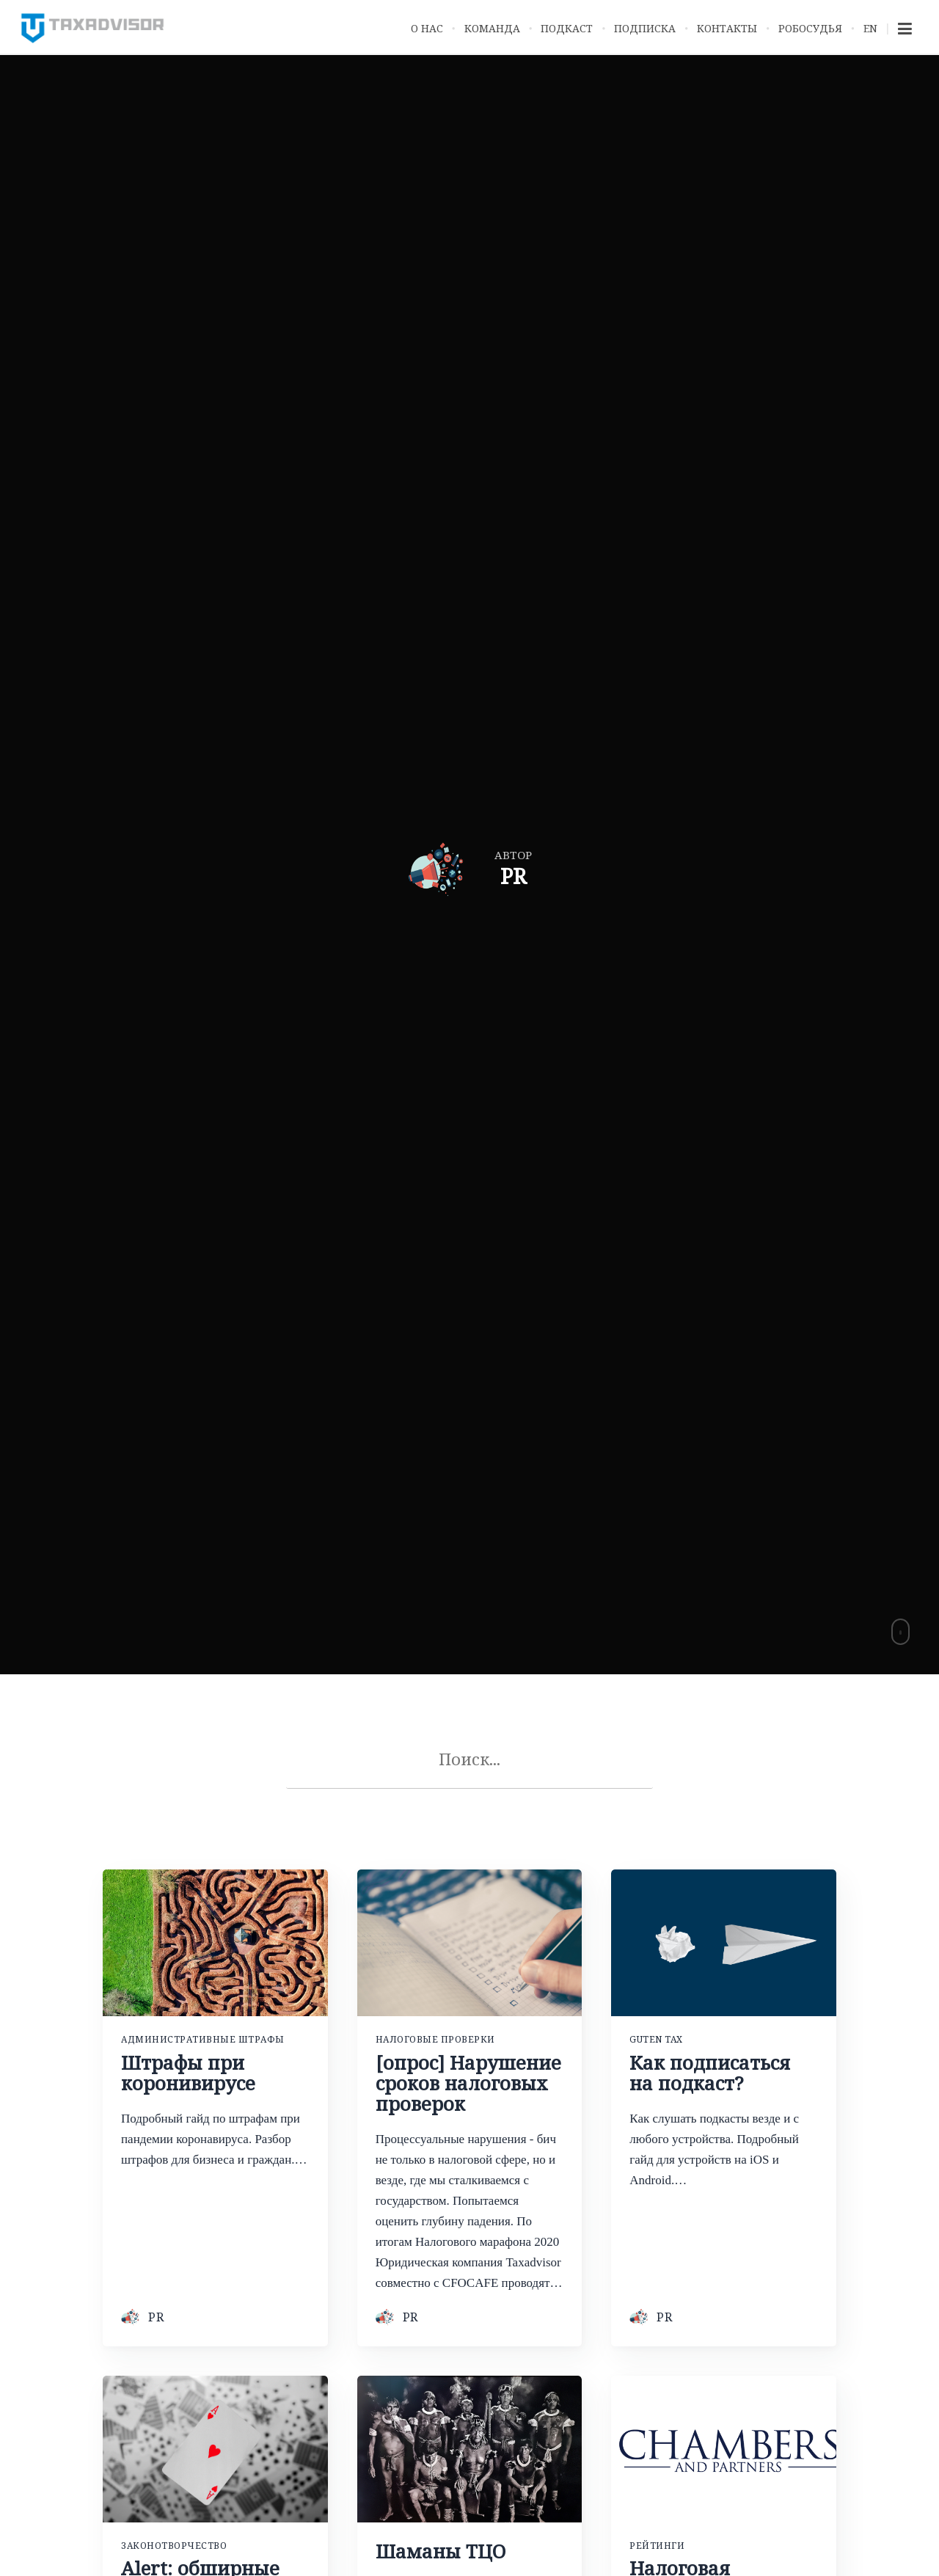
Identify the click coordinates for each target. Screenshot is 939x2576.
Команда (492, 28)
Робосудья (810, 28)
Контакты (727, 28)
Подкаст (567, 28)
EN (870, 28)
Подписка (645, 28)
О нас (427, 28)
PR (156, 2318)
